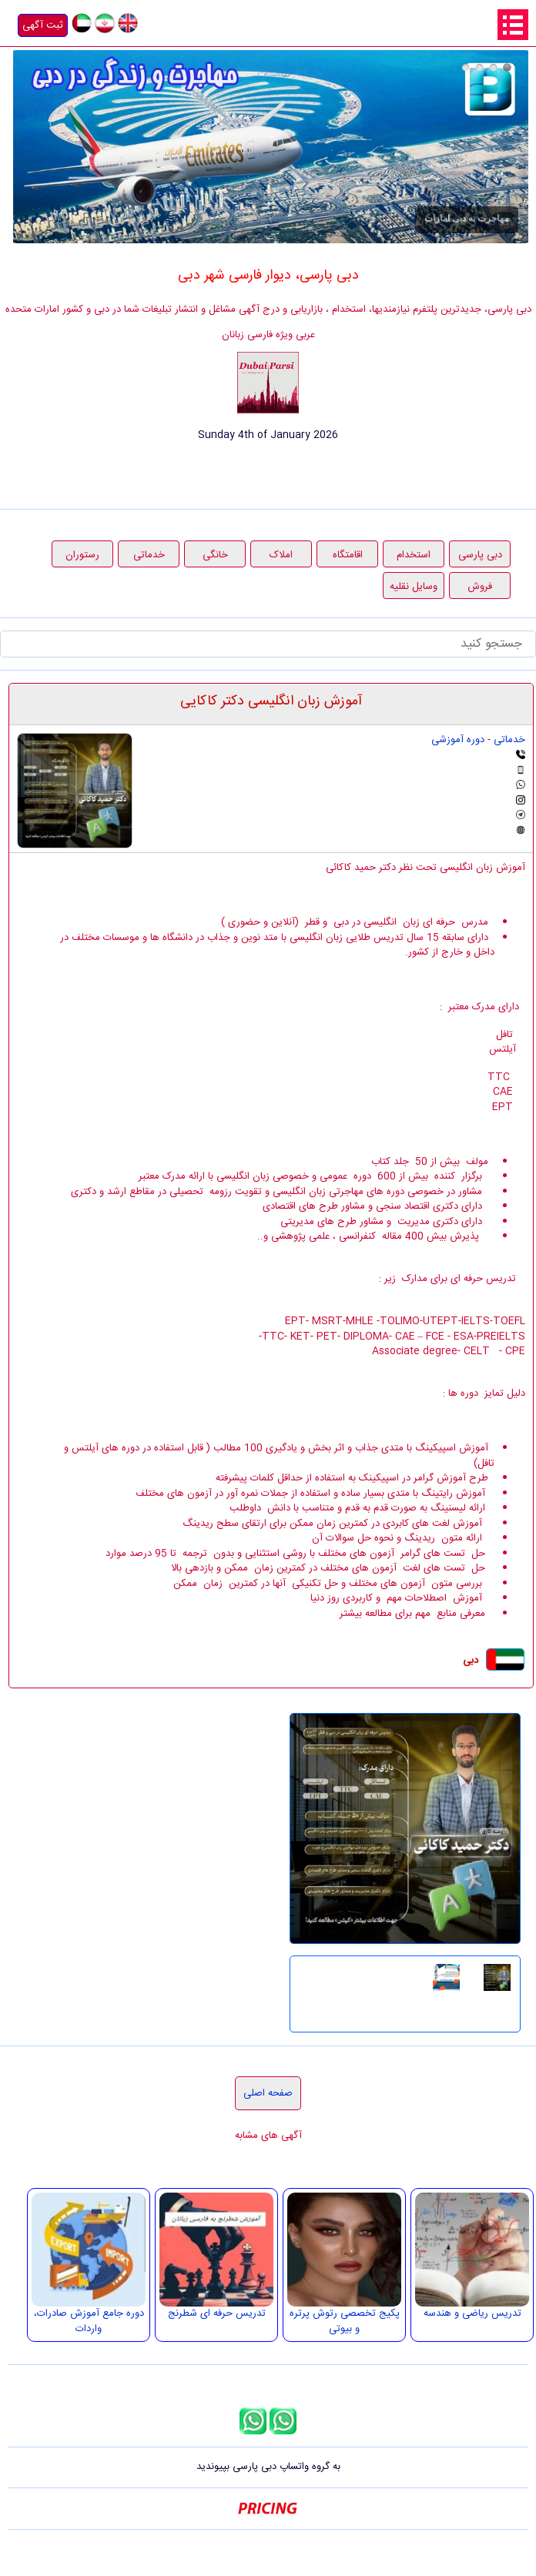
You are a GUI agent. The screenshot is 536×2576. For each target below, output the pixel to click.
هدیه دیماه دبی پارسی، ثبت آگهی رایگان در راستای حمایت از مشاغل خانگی (479, 67)
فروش (479, 586)
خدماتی (149, 555)
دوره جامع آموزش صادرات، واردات (89, 2321)
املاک (281, 555)
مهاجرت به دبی (507, 67)
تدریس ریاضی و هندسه (472, 2313)
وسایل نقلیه (413, 586)
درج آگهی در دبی (465, 67)
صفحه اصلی (268, 2093)
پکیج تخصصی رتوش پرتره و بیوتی (345, 2321)
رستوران (82, 555)
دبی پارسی (480, 555)
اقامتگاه (348, 555)
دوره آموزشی (457, 739)
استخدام (413, 555)
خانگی (215, 555)
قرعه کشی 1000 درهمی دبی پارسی (493, 67)
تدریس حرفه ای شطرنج (217, 2313)
